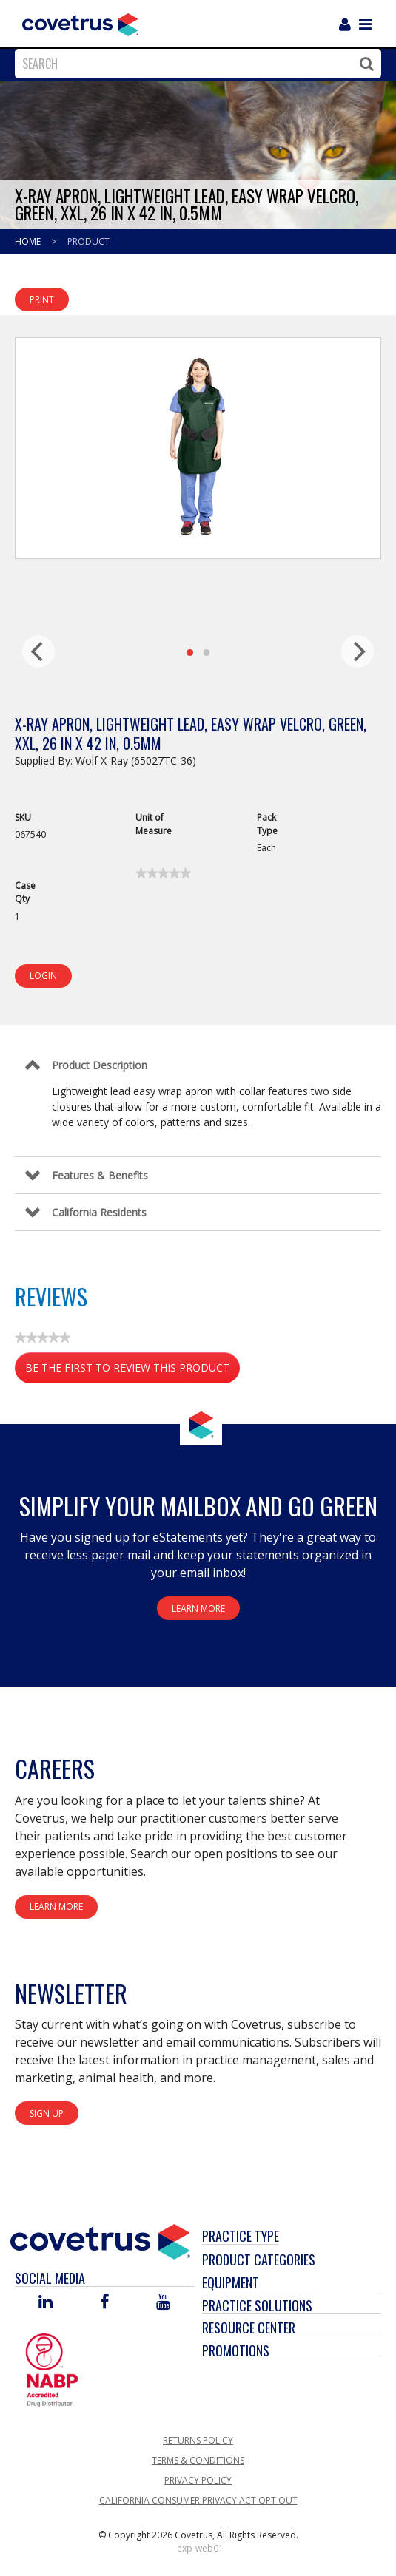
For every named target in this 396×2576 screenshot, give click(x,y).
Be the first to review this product (132, 1370)
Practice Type (240, 2235)
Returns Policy (198, 2440)
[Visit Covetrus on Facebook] (104, 2302)
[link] (163, 873)
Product (88, 241)
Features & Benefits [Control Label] (100, 1175)
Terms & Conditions (198, 2460)
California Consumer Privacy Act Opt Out (198, 2500)
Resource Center (248, 2327)
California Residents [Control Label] (99, 1212)
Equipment (230, 2282)
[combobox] (194, 63)
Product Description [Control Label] (99, 1065)
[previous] (38, 651)
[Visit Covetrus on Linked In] (45, 2302)
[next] (357, 651)
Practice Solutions (257, 2305)
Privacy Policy (198, 2480)
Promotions (235, 2350)
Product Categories (258, 2259)
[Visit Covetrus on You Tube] (163, 2302)
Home (29, 241)
